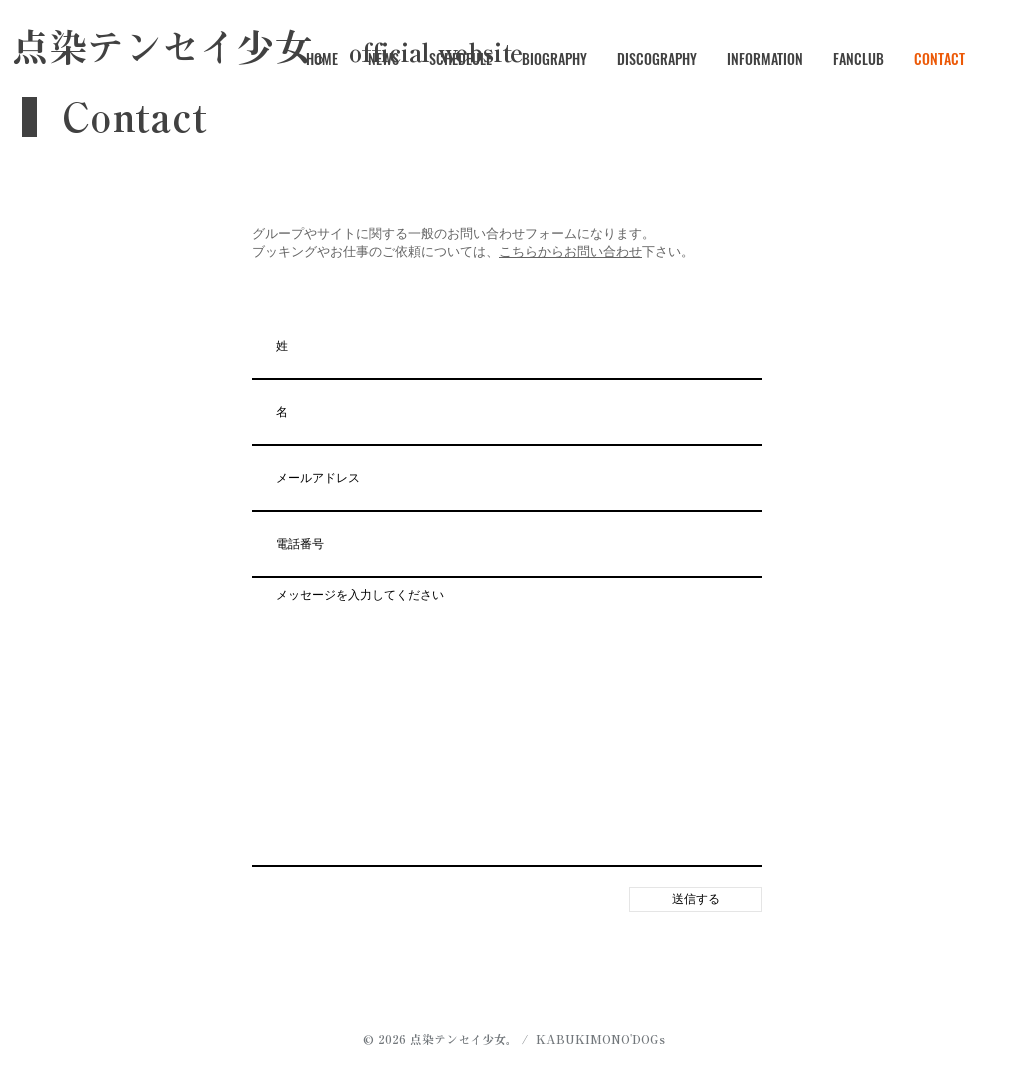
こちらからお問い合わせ (570, 251)
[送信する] (695, 899)
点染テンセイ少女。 (464, 1039)
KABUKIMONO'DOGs (600, 1039)
